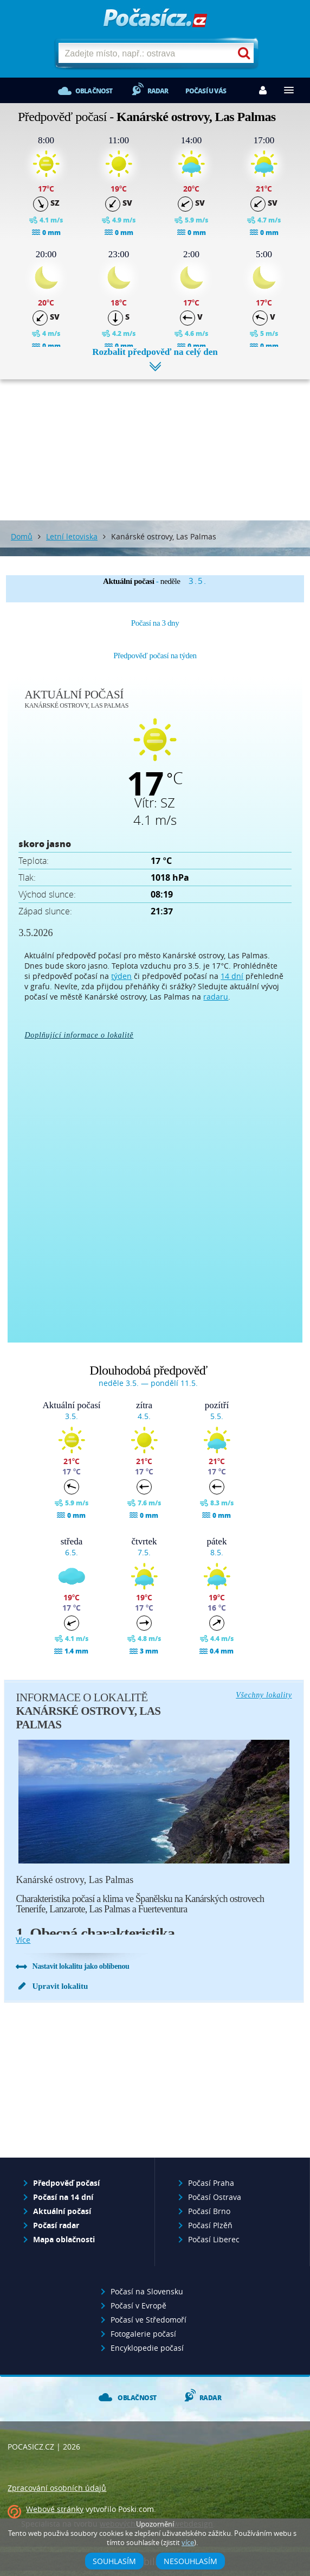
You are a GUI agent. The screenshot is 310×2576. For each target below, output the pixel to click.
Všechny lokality (264, 1695)
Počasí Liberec (214, 2239)
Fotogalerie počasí (143, 2334)
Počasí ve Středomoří (148, 2319)
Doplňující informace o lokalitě (78, 1035)
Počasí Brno (209, 2211)
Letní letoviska (72, 536)
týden (121, 976)
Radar (158, 91)
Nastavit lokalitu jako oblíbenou (80, 1966)
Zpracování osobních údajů (57, 2488)
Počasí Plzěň (210, 2225)
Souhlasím (114, 2561)
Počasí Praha (211, 2183)
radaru (215, 996)
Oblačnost (94, 91)
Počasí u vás (205, 91)
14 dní (232, 976)
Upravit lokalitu (60, 1986)
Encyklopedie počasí (147, 2348)
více (23, 1940)
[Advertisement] (155, 442)
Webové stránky (54, 2509)
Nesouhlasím (190, 2561)
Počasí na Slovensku (147, 2291)
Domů (22, 536)
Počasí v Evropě (138, 2305)
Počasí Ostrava (214, 2197)
